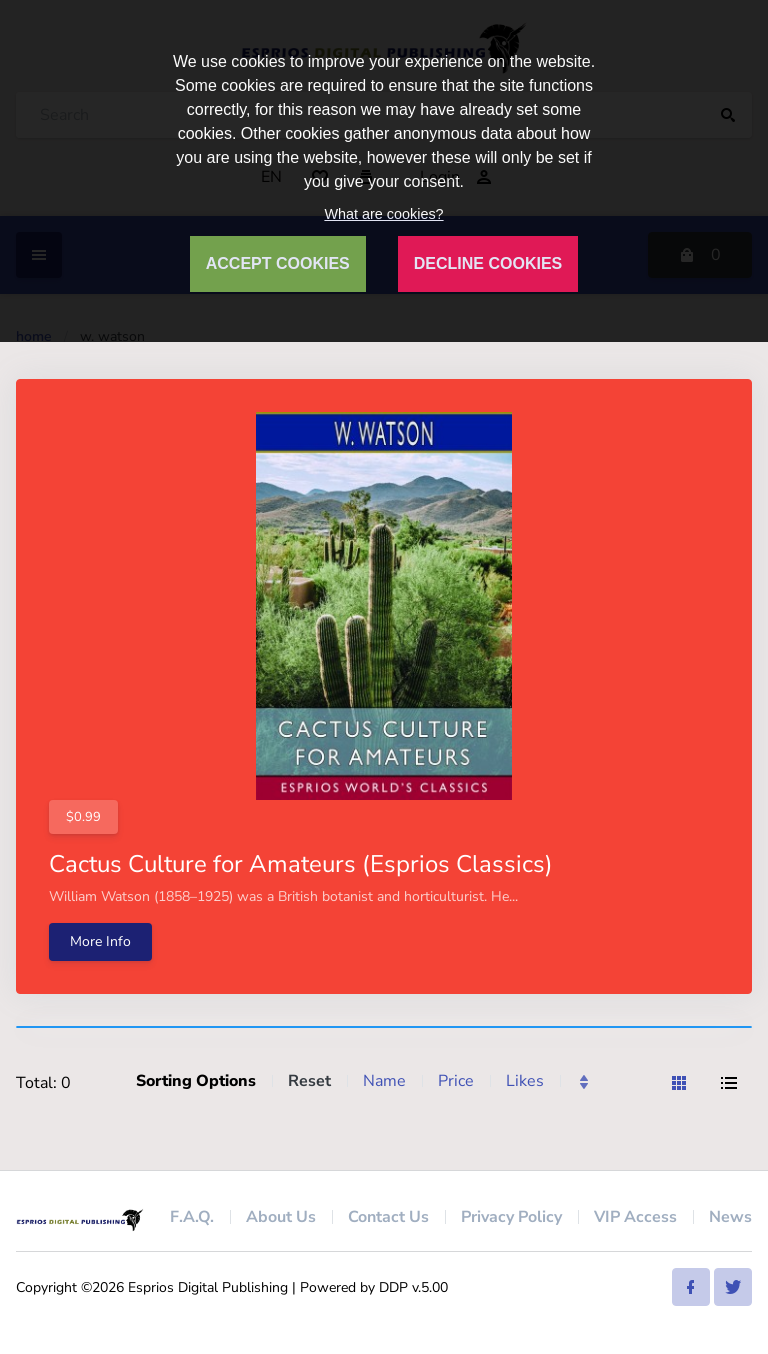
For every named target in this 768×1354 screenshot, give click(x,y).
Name (384, 1081)
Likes (525, 1081)
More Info (100, 941)
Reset (309, 1081)
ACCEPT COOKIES (278, 263)
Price (456, 1081)
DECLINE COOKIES (488, 263)
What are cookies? (383, 214)
